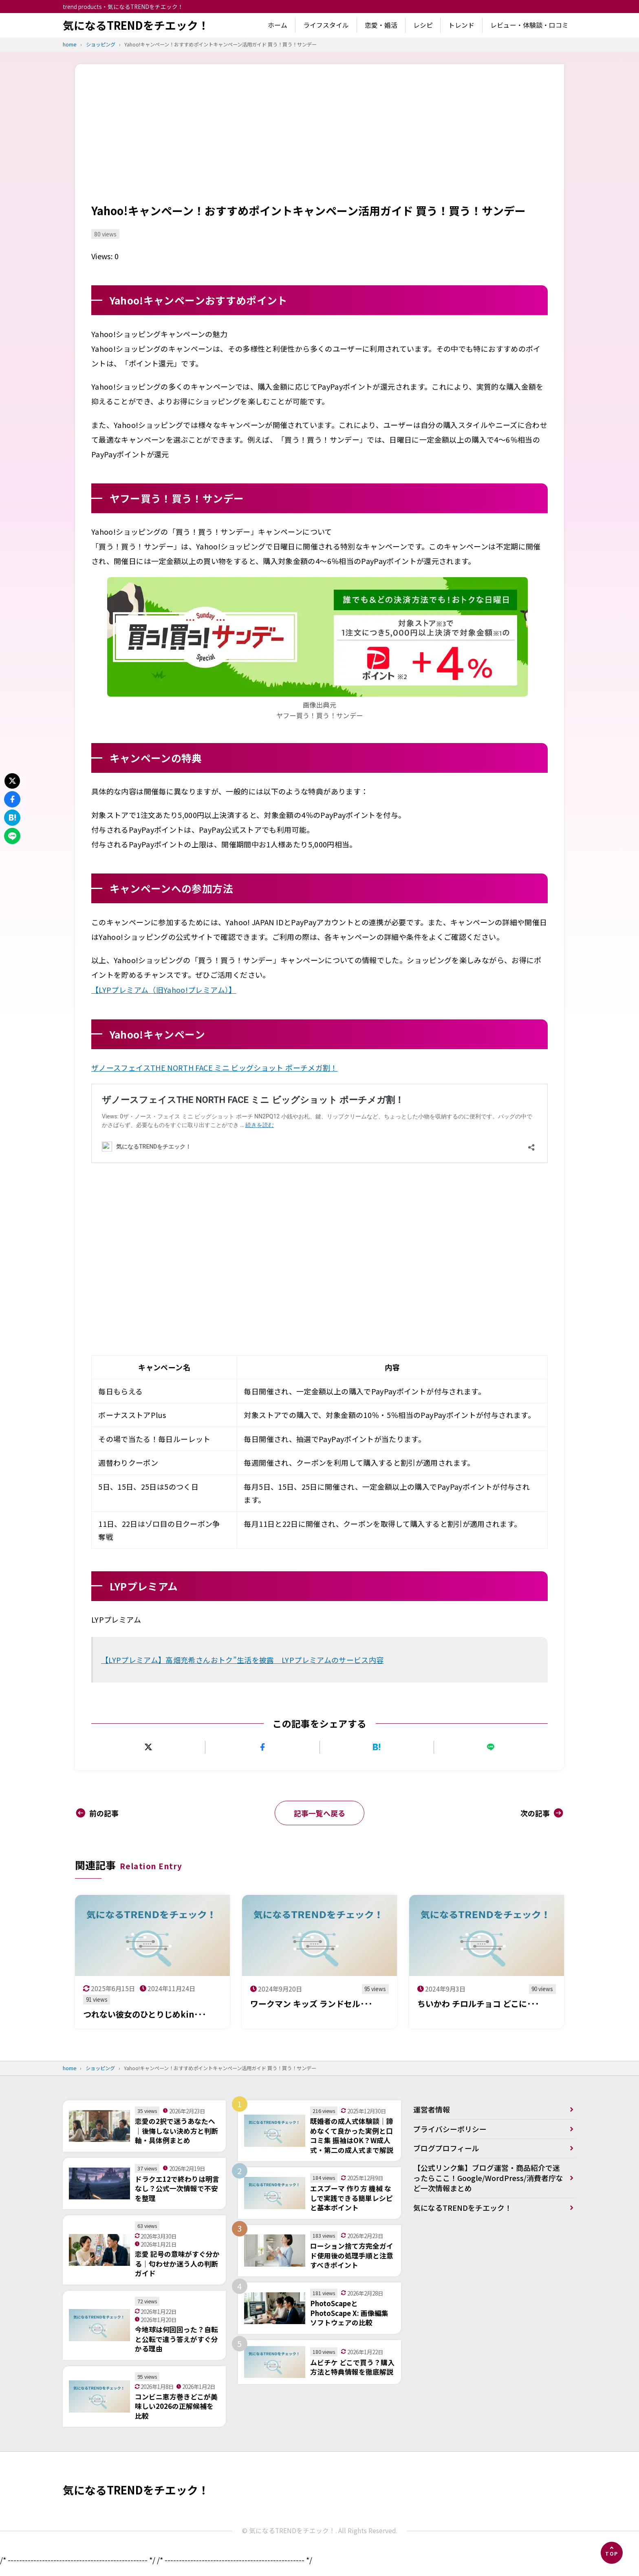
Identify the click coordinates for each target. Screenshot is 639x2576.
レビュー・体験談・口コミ (529, 25)
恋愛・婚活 (381, 25)
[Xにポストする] (148, 1747)
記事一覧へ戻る (319, 1813)
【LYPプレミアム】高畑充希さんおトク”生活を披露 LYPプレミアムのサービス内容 (242, 1659)
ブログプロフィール (446, 2149)
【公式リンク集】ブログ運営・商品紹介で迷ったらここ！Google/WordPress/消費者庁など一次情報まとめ (488, 2178)
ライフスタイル (326, 25)
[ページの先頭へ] (612, 2553)
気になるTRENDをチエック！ (136, 25)
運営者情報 (431, 2110)
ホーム (277, 25)
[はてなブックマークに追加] (377, 1747)
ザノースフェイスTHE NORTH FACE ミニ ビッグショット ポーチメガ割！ (214, 1067)
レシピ (423, 25)
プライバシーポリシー (450, 2129)
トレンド (461, 25)
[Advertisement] (319, 141)
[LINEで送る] (491, 1747)
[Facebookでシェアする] (262, 1747)
